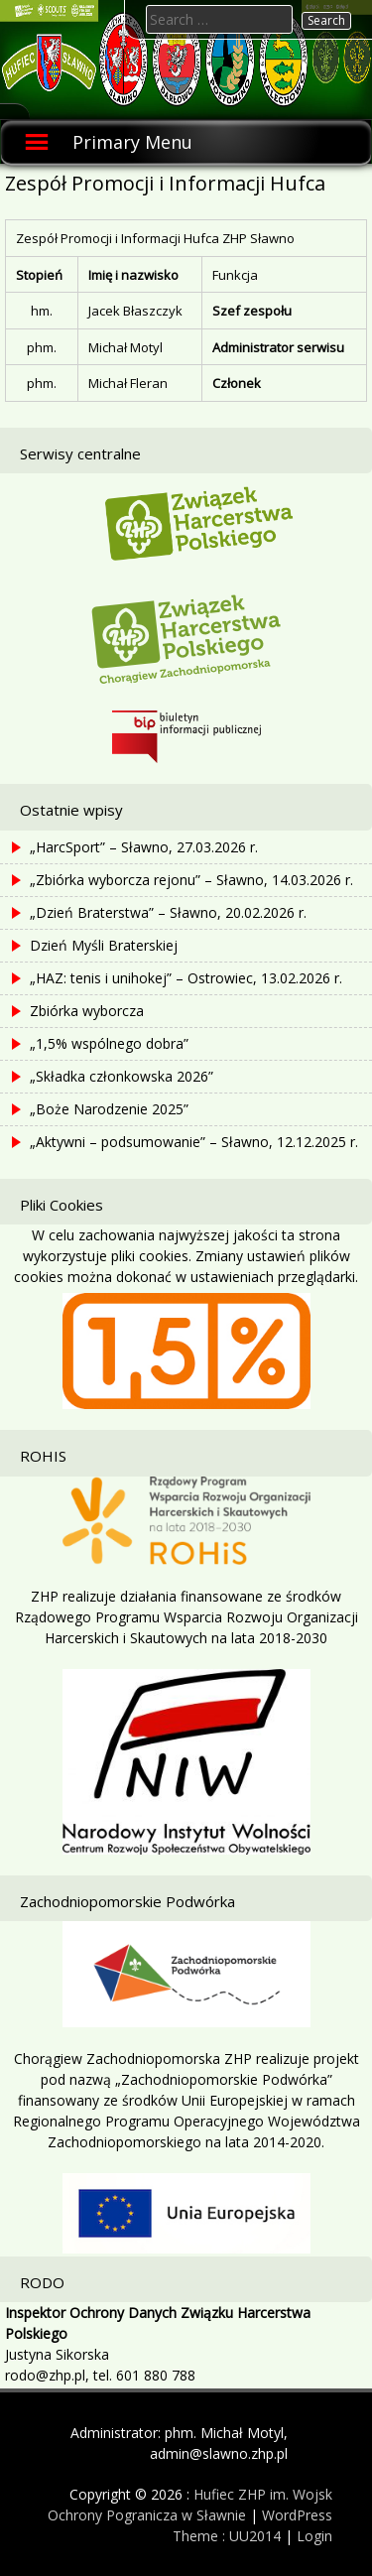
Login (314, 2535)
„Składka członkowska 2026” (121, 1076)
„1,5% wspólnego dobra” (109, 1043)
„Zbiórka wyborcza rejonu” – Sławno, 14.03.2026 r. (191, 879)
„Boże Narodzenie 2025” (109, 1108)
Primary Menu (132, 142)
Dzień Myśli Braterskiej (104, 945)
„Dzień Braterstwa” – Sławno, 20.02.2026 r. (168, 912)
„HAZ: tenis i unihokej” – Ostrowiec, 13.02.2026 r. (186, 977)
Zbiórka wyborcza (87, 1010)
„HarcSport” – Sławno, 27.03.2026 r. (144, 846)
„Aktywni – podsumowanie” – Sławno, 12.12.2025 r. (194, 1141)
